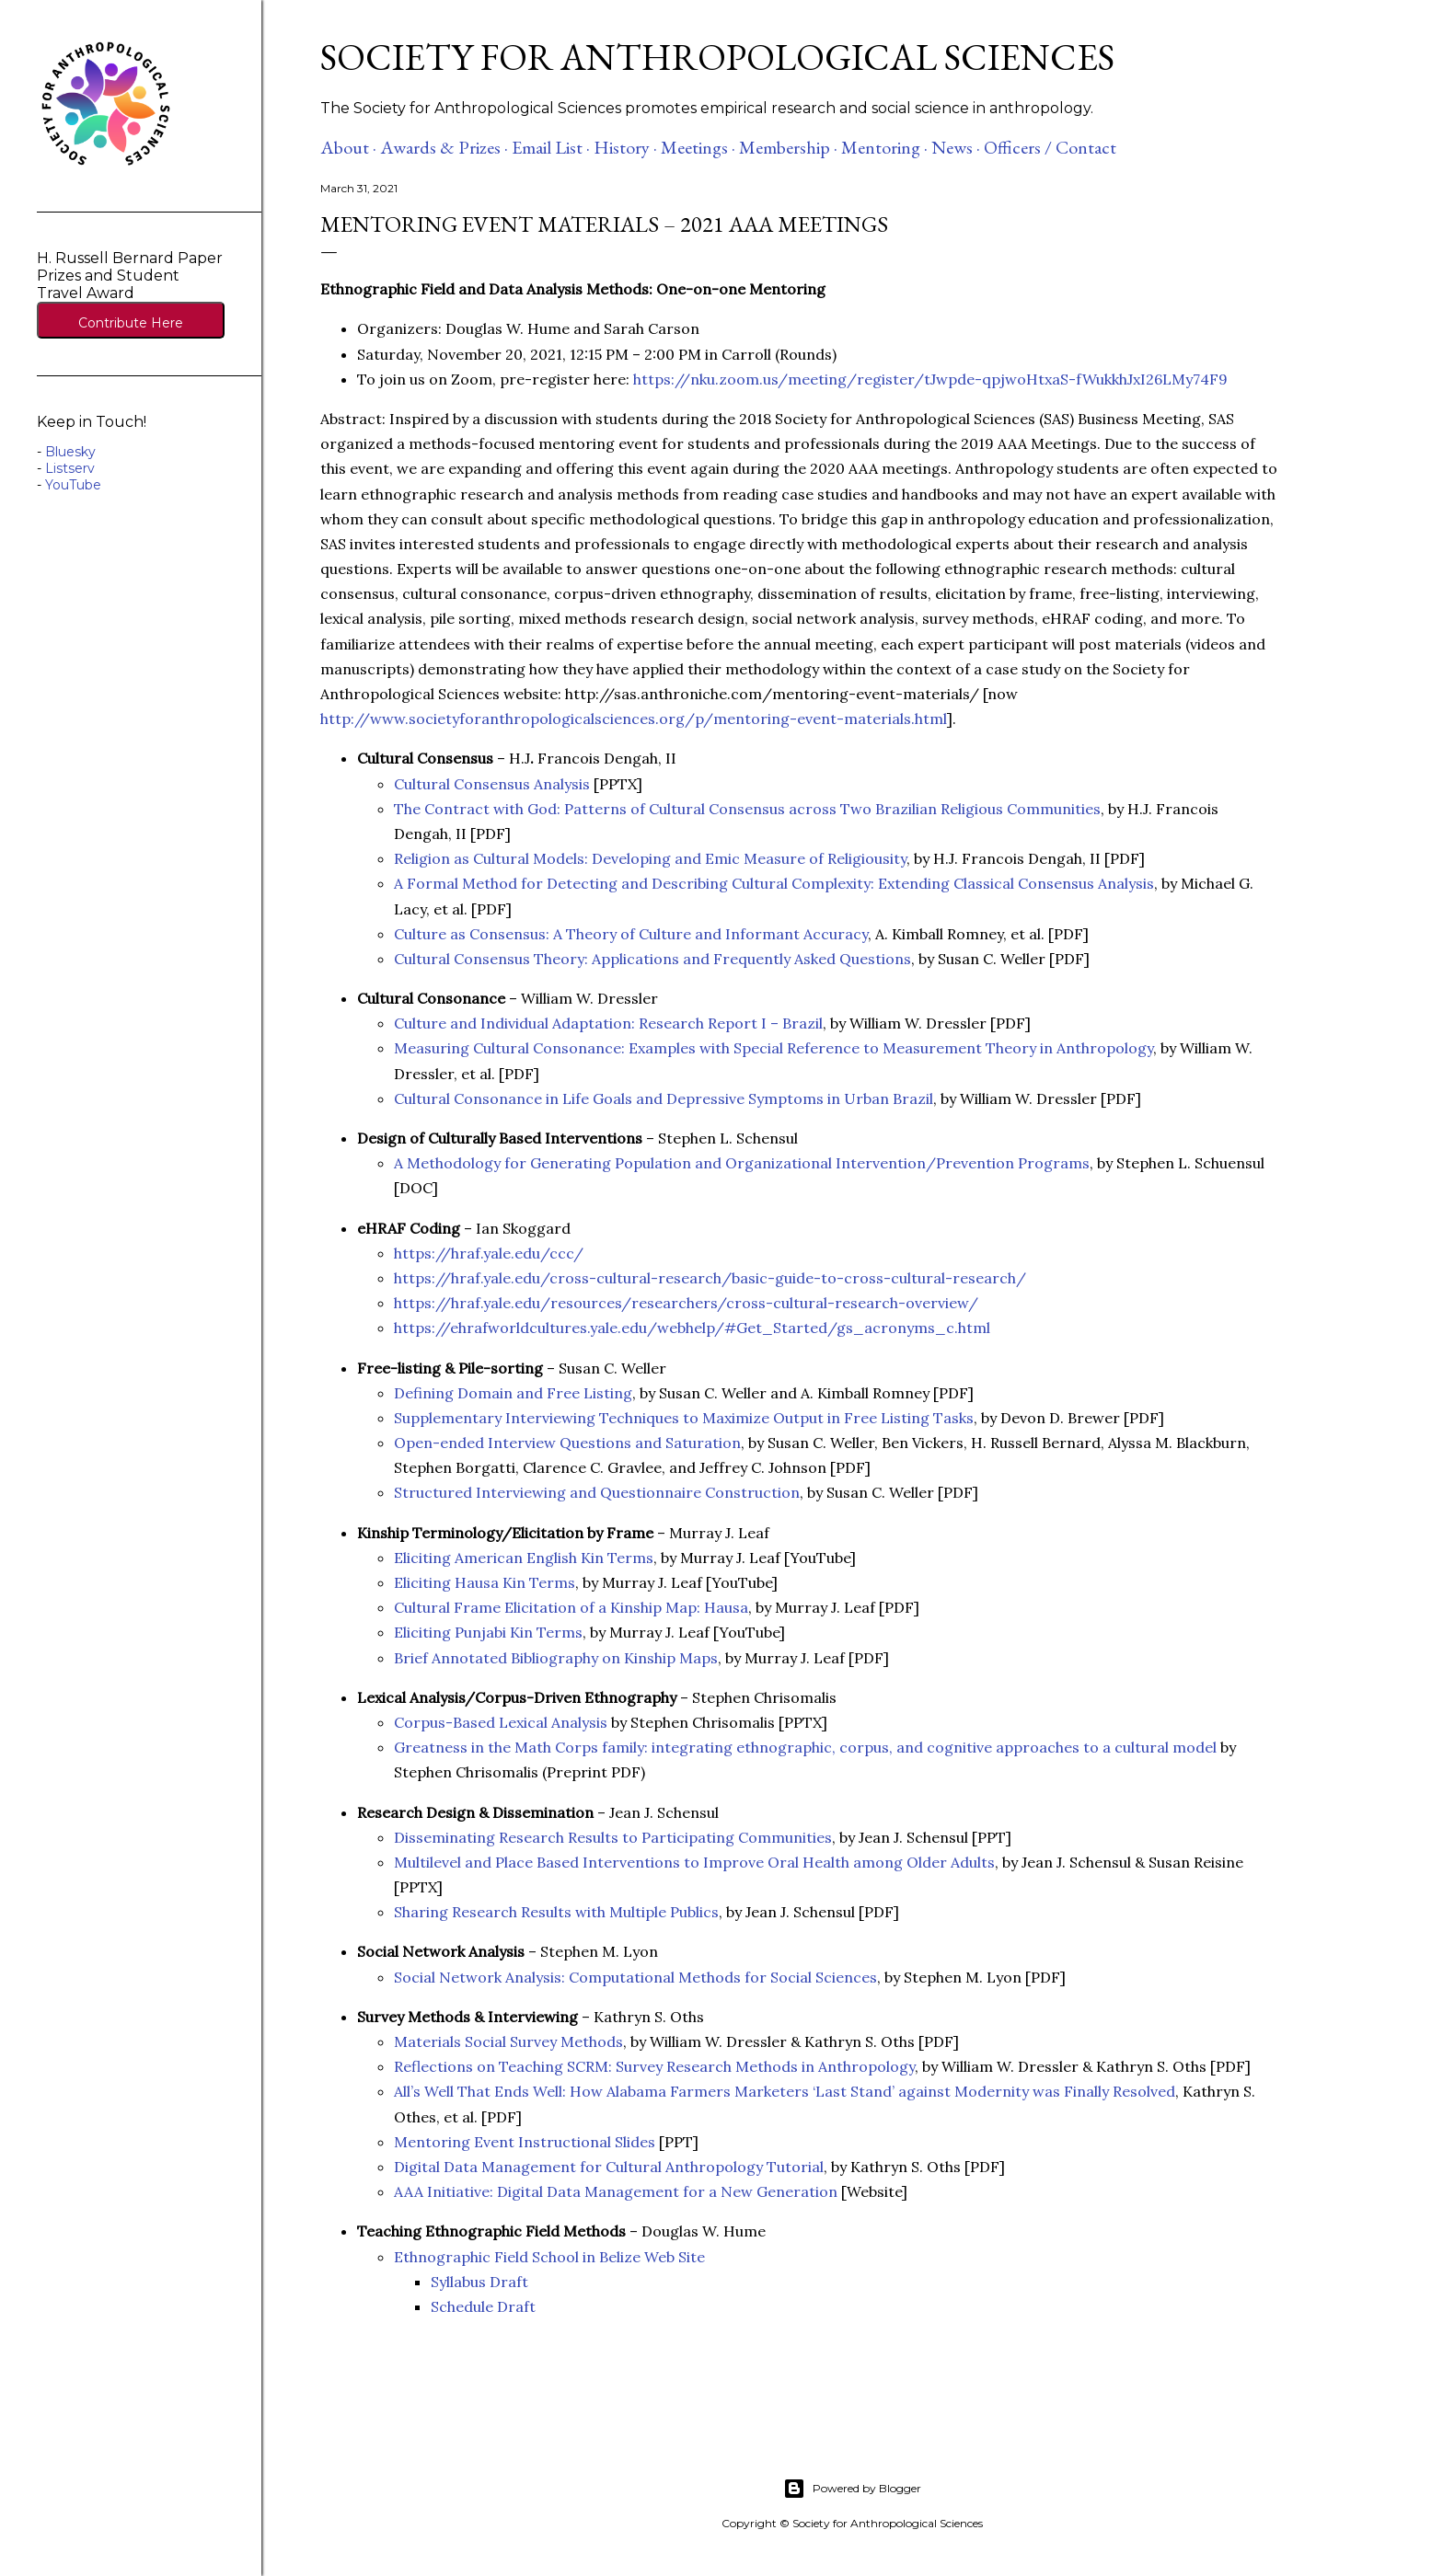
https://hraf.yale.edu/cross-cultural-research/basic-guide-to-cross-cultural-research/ (710, 1278)
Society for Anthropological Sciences (717, 57)
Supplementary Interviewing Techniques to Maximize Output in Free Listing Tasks (684, 1418)
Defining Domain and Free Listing (513, 1393)
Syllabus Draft (479, 2281)
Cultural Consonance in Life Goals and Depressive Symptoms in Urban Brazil (663, 1098)
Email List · (551, 147)
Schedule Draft (483, 2306)
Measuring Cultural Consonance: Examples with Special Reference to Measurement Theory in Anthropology (773, 1048)
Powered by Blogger (852, 2489)
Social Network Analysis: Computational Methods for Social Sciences (635, 1977)
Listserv (70, 468)
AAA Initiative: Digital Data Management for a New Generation (615, 2191)
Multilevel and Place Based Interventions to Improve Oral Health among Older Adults (694, 1862)
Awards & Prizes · (444, 147)
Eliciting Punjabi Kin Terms (488, 1632)
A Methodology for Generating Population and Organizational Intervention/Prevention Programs (742, 1163)
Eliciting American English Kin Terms (523, 1557)
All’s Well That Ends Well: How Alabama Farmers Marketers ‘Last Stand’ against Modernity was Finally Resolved (784, 2091)
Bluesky (70, 451)
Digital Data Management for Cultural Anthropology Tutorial (609, 2166)
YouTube (73, 485)
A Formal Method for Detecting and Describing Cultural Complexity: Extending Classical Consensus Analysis (774, 883)
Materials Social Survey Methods (508, 2041)
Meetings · (698, 147)
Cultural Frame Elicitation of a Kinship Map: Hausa (571, 1607)
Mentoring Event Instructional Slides (524, 2142)
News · (955, 147)
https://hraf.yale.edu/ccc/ (488, 1253)
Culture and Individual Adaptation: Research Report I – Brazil (608, 1023)
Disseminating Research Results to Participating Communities (613, 1837)
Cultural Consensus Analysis (492, 784)
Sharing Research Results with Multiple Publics (556, 1912)
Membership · (788, 147)
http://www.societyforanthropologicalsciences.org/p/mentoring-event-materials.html (633, 718)
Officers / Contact (1050, 147)
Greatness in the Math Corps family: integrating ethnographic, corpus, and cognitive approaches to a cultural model (805, 1747)
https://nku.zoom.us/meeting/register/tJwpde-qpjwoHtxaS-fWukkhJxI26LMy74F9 (932, 379)
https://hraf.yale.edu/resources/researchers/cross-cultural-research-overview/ (686, 1303)
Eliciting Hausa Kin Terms (484, 1582)
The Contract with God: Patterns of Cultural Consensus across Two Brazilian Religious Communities (747, 808)
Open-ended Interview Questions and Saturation (567, 1442)
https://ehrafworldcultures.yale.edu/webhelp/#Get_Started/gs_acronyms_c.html (692, 1327)
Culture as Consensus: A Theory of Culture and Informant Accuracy (631, 934)
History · (625, 147)
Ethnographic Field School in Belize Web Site (549, 2257)
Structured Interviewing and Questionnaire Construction (597, 1492)
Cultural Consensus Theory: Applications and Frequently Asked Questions (652, 958)
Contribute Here (130, 323)
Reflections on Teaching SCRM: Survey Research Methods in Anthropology (654, 2066)
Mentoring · (884, 147)
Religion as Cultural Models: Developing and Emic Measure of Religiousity (650, 858)
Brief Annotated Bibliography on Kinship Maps (556, 1658)
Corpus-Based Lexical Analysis (500, 1722)
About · (348, 147)
